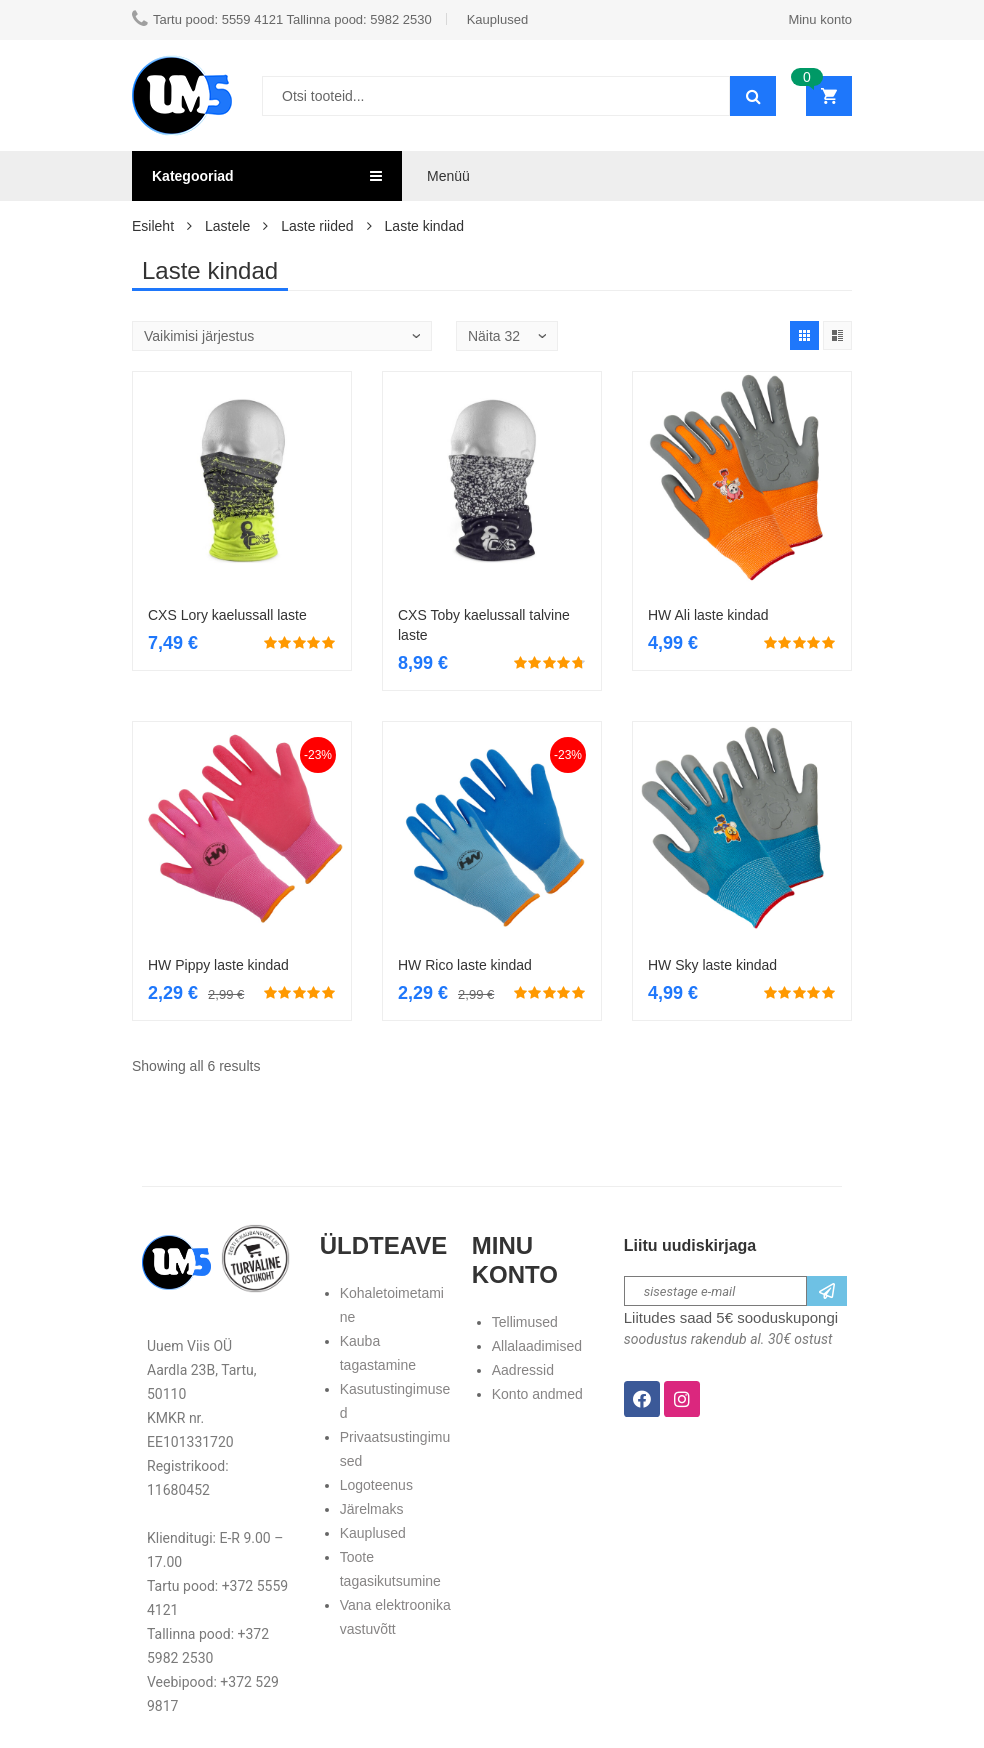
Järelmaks (372, 1509)
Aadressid (523, 1370)
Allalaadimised (537, 1346)
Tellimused (525, 1322)
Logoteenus (376, 1485)
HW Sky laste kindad (712, 965)
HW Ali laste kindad (708, 615)
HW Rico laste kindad (465, 965)
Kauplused (373, 1533)
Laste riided (317, 226)
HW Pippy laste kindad (218, 965)
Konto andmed (537, 1394)
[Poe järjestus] (282, 336)
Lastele (227, 226)
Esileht (153, 226)
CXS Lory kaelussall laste (227, 615)
